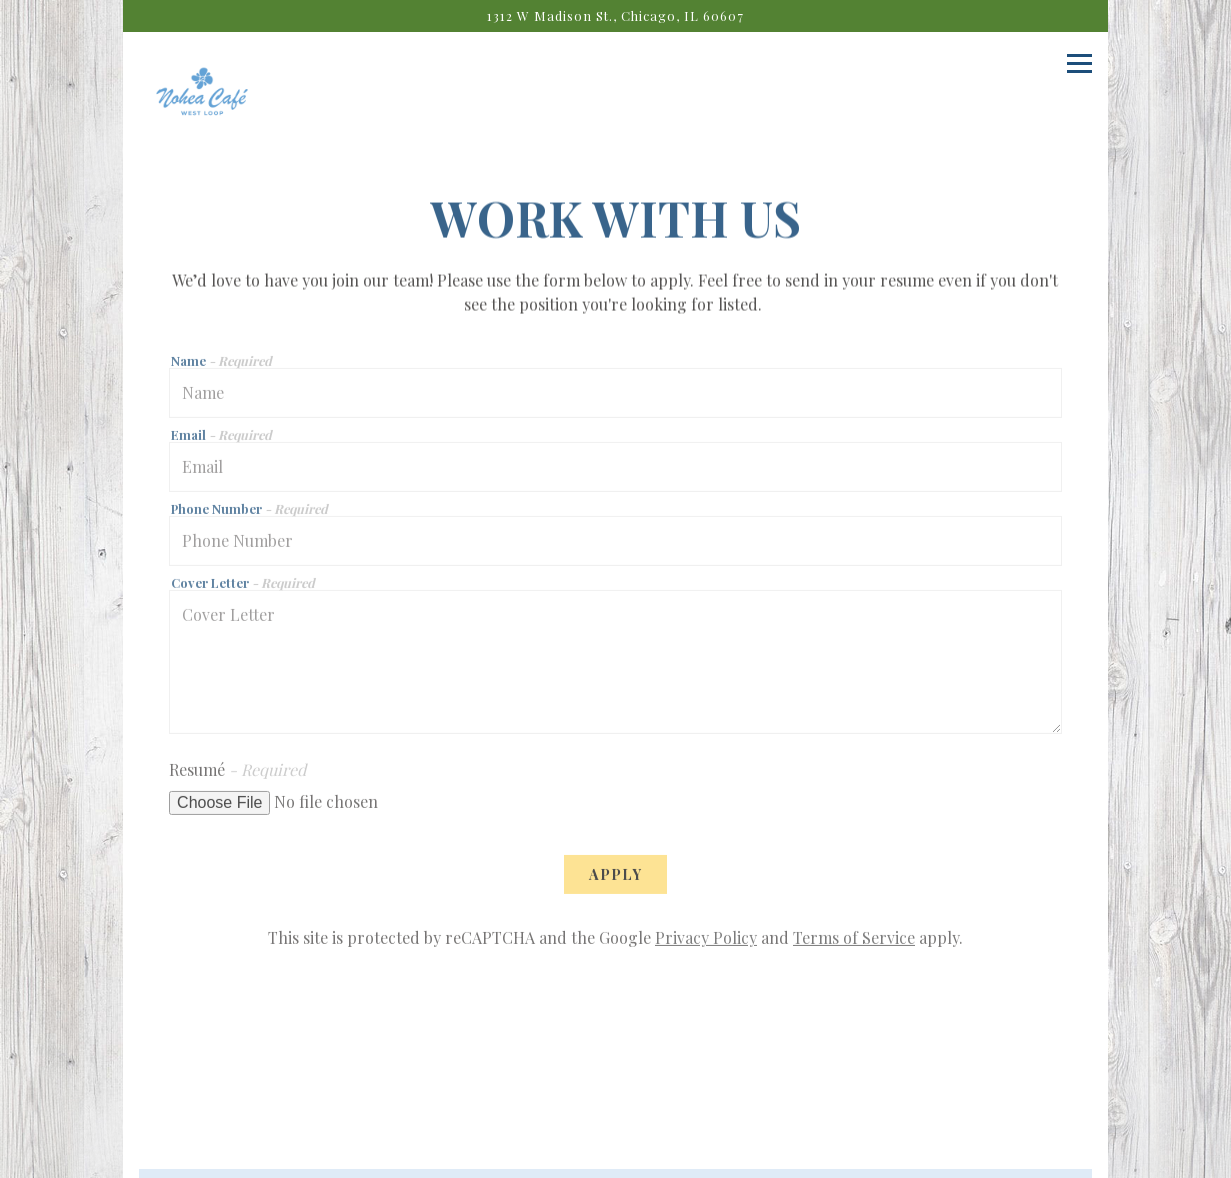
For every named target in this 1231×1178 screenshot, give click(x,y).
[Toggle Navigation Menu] (1079, 63)
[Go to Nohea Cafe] (615, 15)
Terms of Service (854, 941)
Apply (615, 878)
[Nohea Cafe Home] (202, 100)
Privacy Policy (706, 941)
